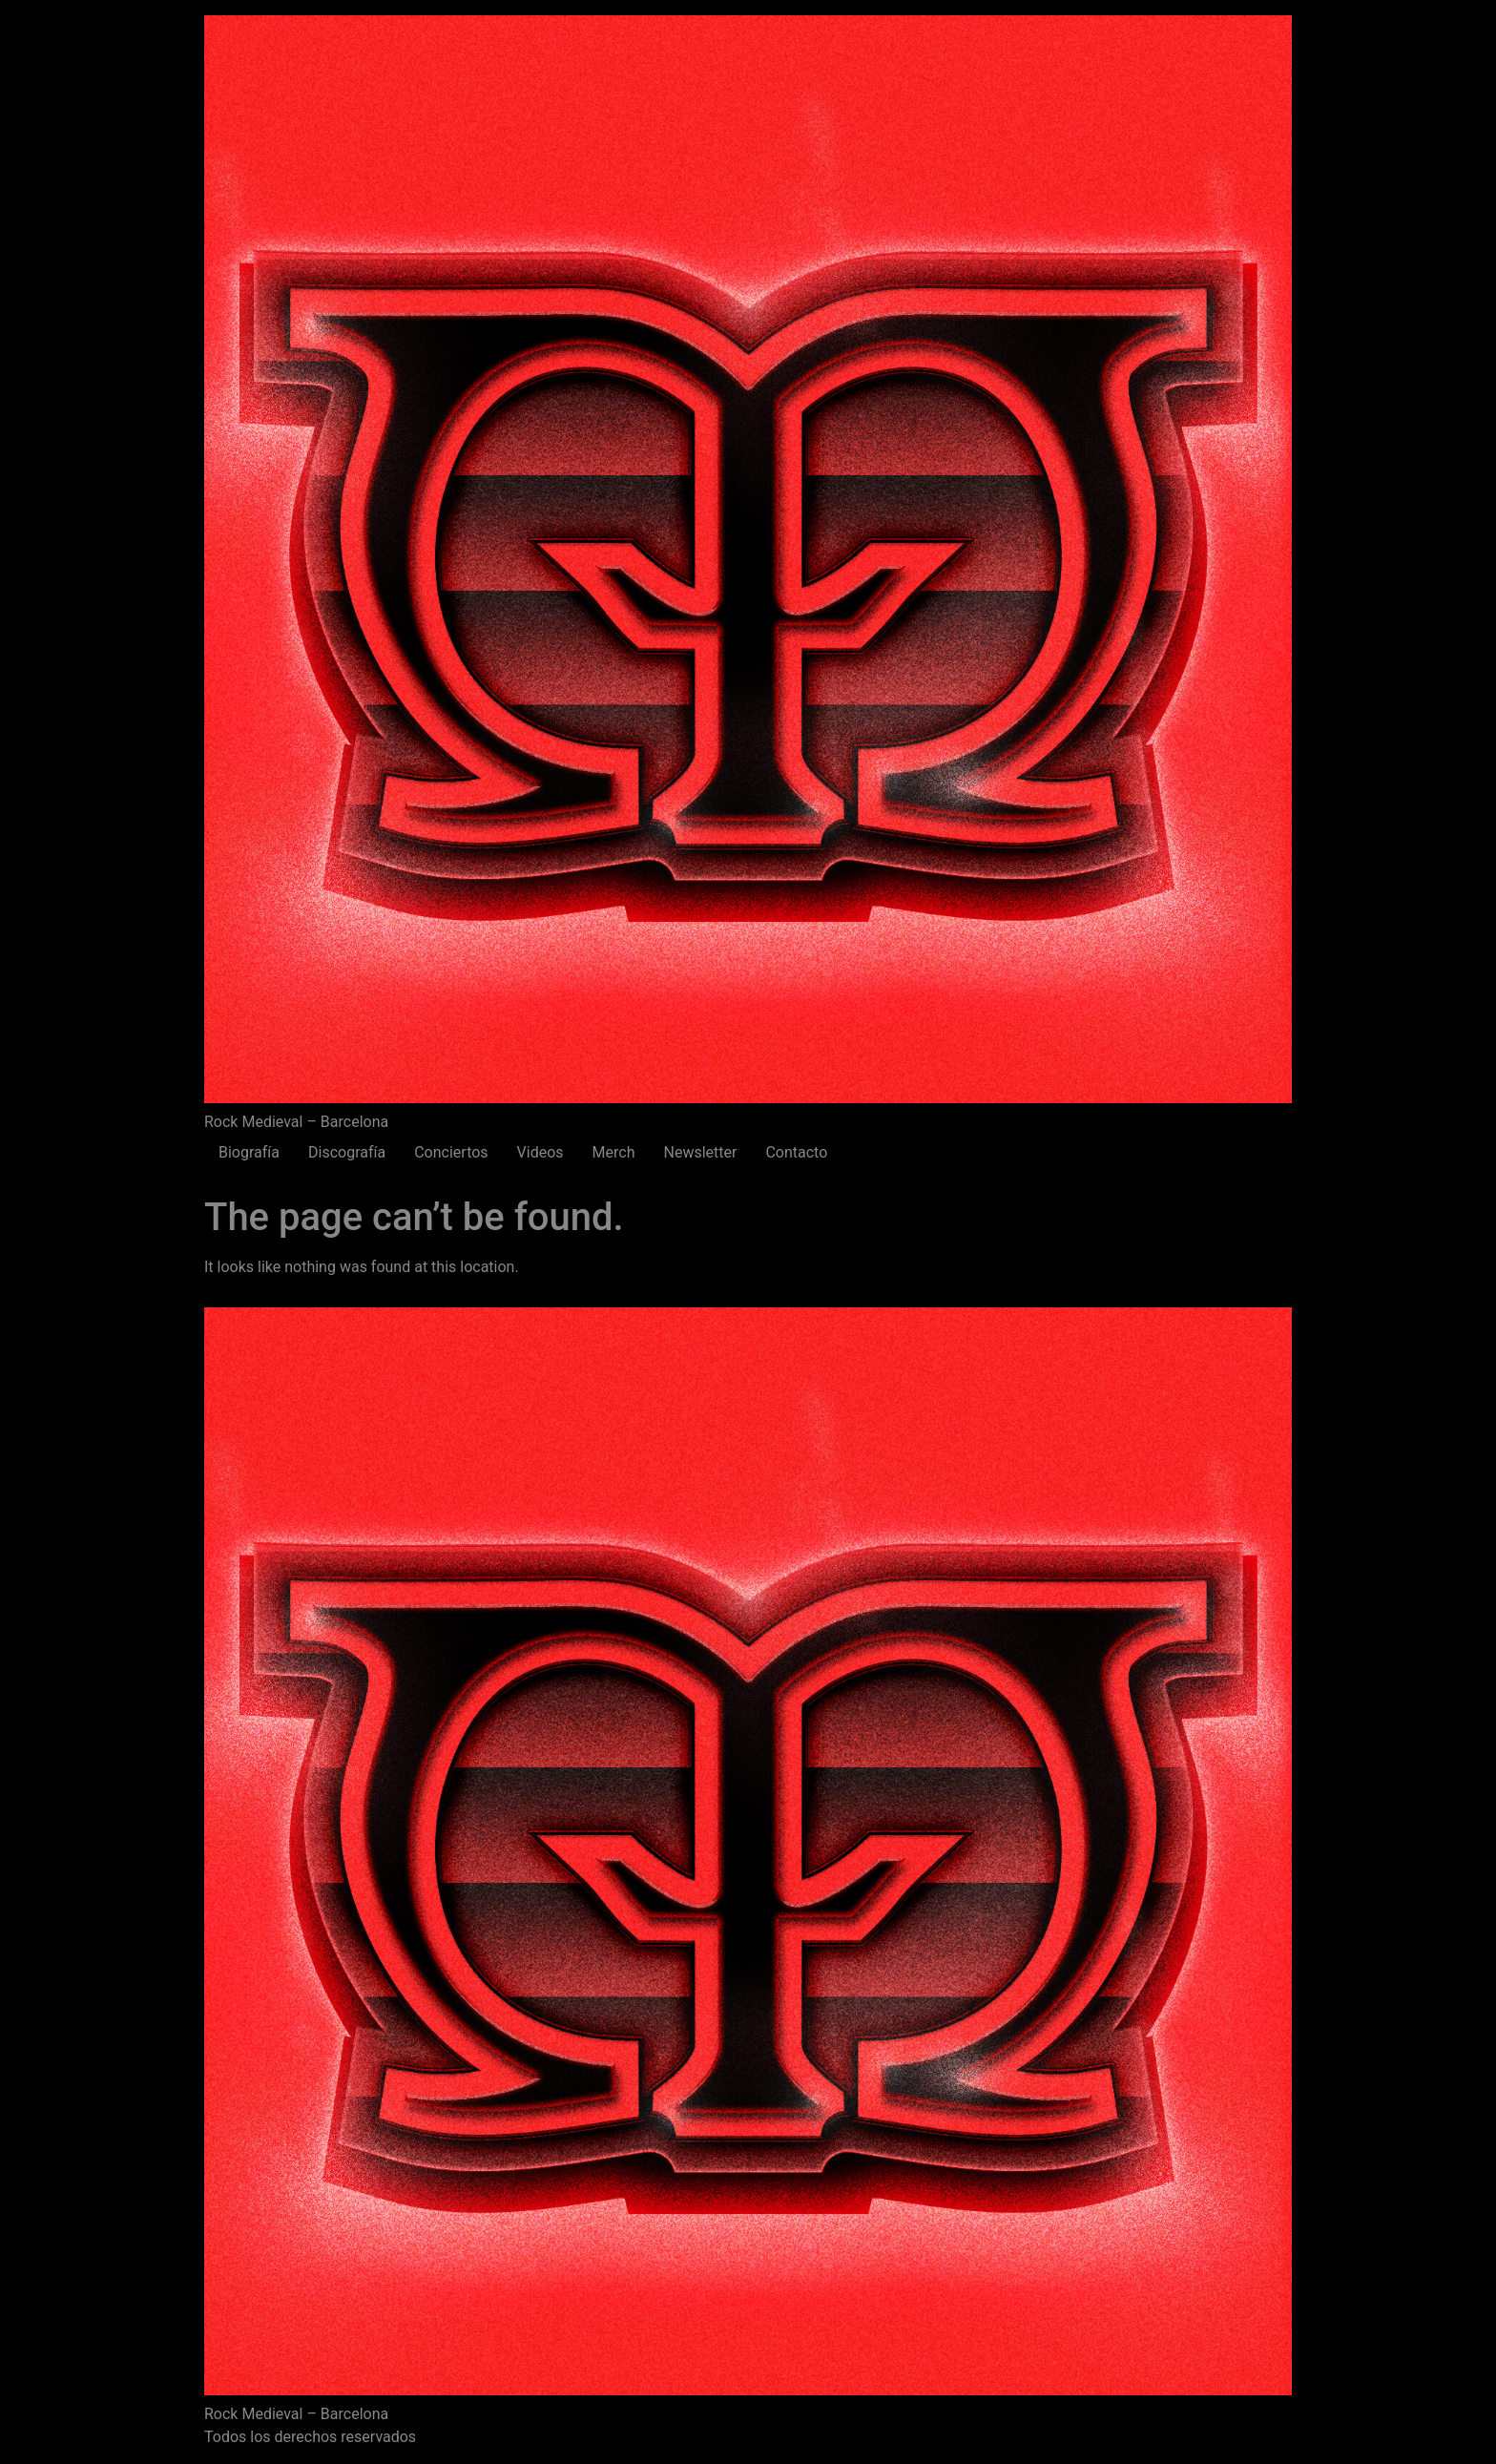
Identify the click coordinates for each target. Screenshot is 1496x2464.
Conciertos (451, 1152)
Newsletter (700, 1152)
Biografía (249, 1152)
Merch (613, 1152)
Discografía (346, 1152)
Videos (540, 1152)
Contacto (796, 1152)
